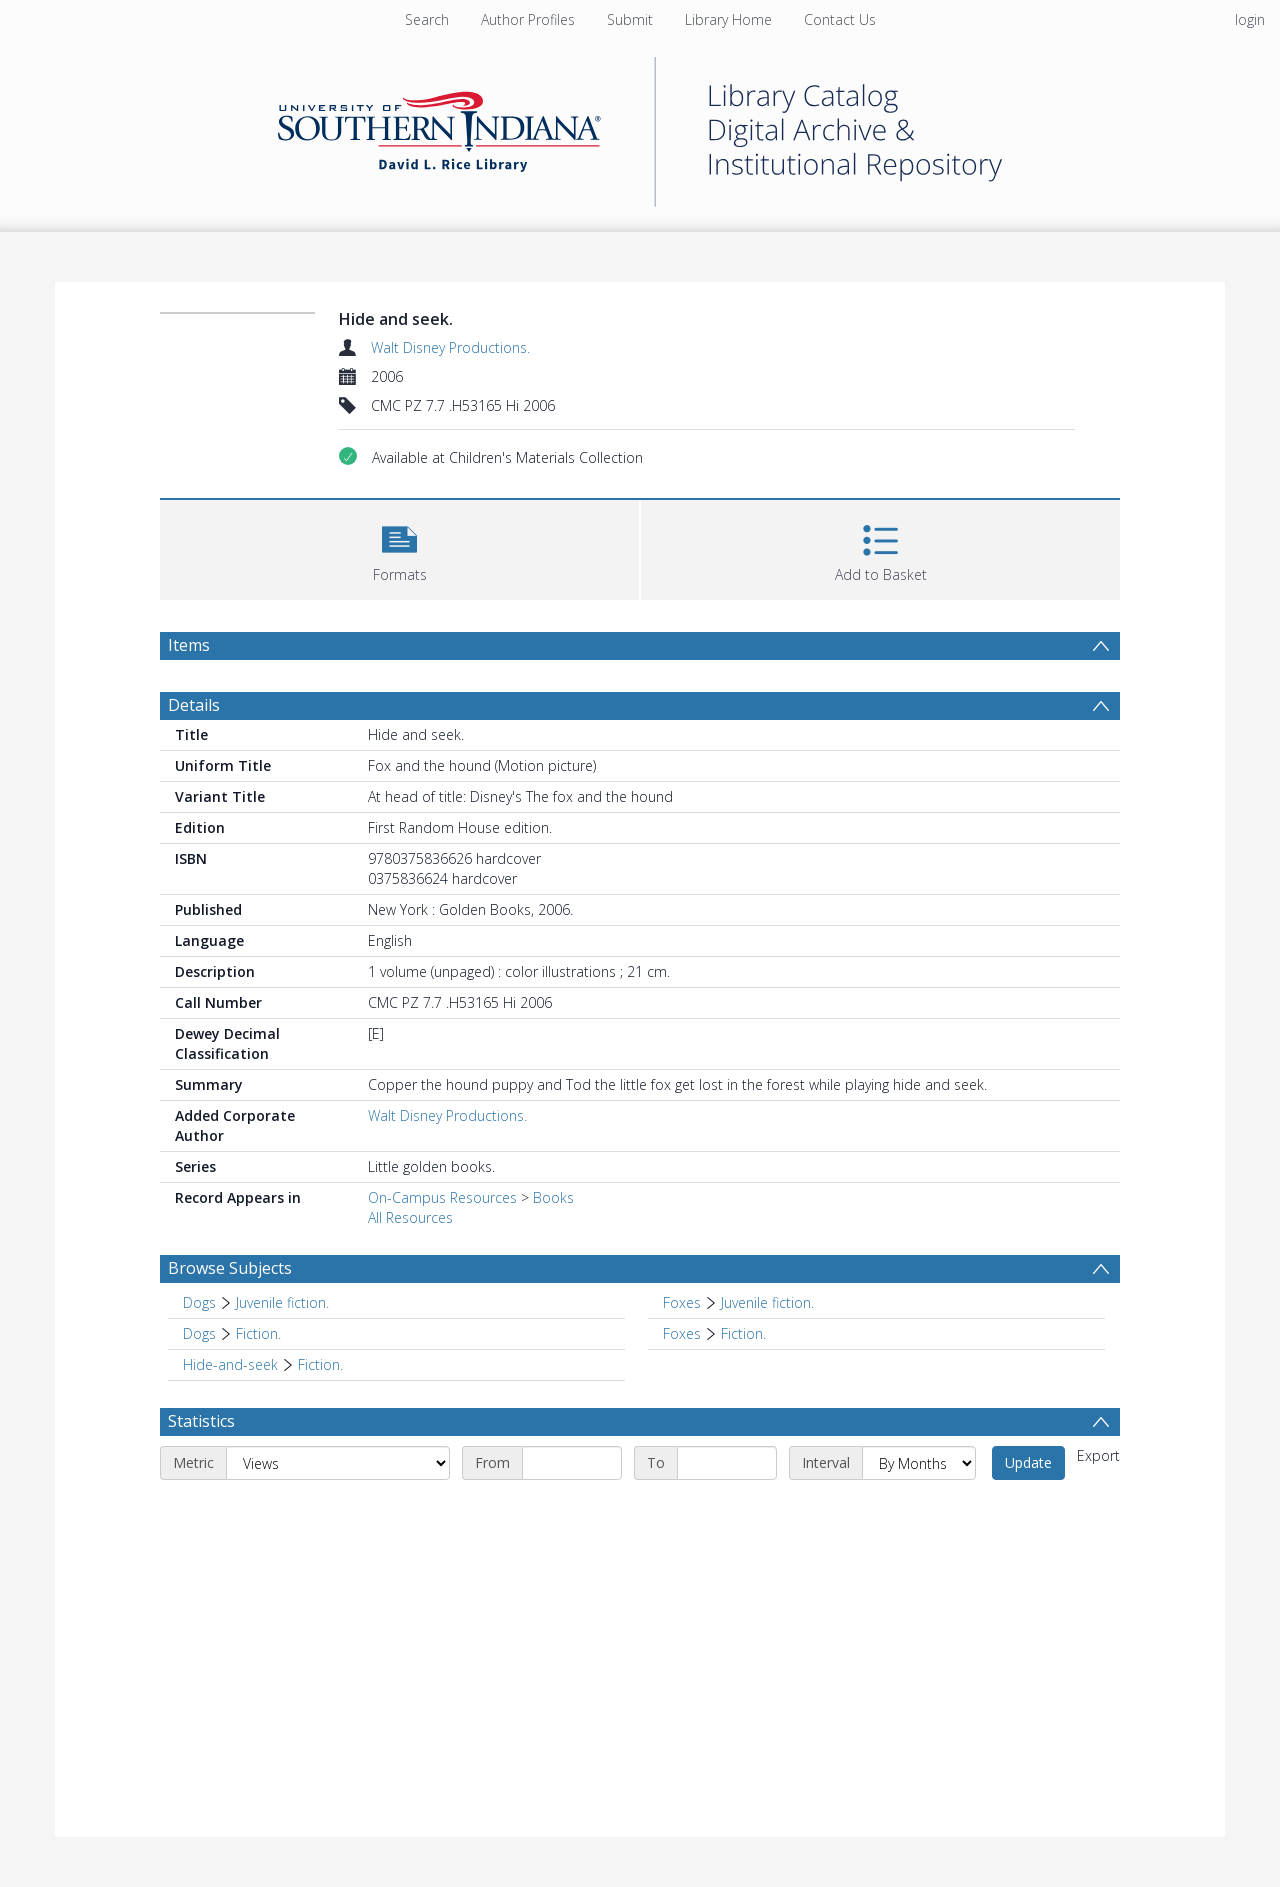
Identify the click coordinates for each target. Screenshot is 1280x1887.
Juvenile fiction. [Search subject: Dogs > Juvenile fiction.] (282, 1302)
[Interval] (919, 1463)
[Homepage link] (640, 126)
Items (189, 645)
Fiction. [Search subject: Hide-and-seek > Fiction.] (320, 1364)
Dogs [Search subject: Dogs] (199, 1302)
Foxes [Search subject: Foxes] (682, 1302)
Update (1028, 1462)
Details (194, 705)
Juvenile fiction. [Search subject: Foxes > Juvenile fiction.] (767, 1302)
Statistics (201, 1421)
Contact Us (840, 19)
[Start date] (572, 1463)
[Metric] (338, 1463)
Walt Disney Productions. (450, 347)
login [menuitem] (1250, 19)
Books (553, 1197)
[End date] (727, 1463)
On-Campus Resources (442, 1197)
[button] (399, 547)
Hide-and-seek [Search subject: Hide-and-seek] (230, 1364)
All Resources (410, 1217)
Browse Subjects (230, 1268)
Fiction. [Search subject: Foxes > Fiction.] (743, 1333)
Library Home (728, 19)
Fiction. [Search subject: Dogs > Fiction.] (258, 1333)
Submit (630, 19)
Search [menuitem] (427, 19)
